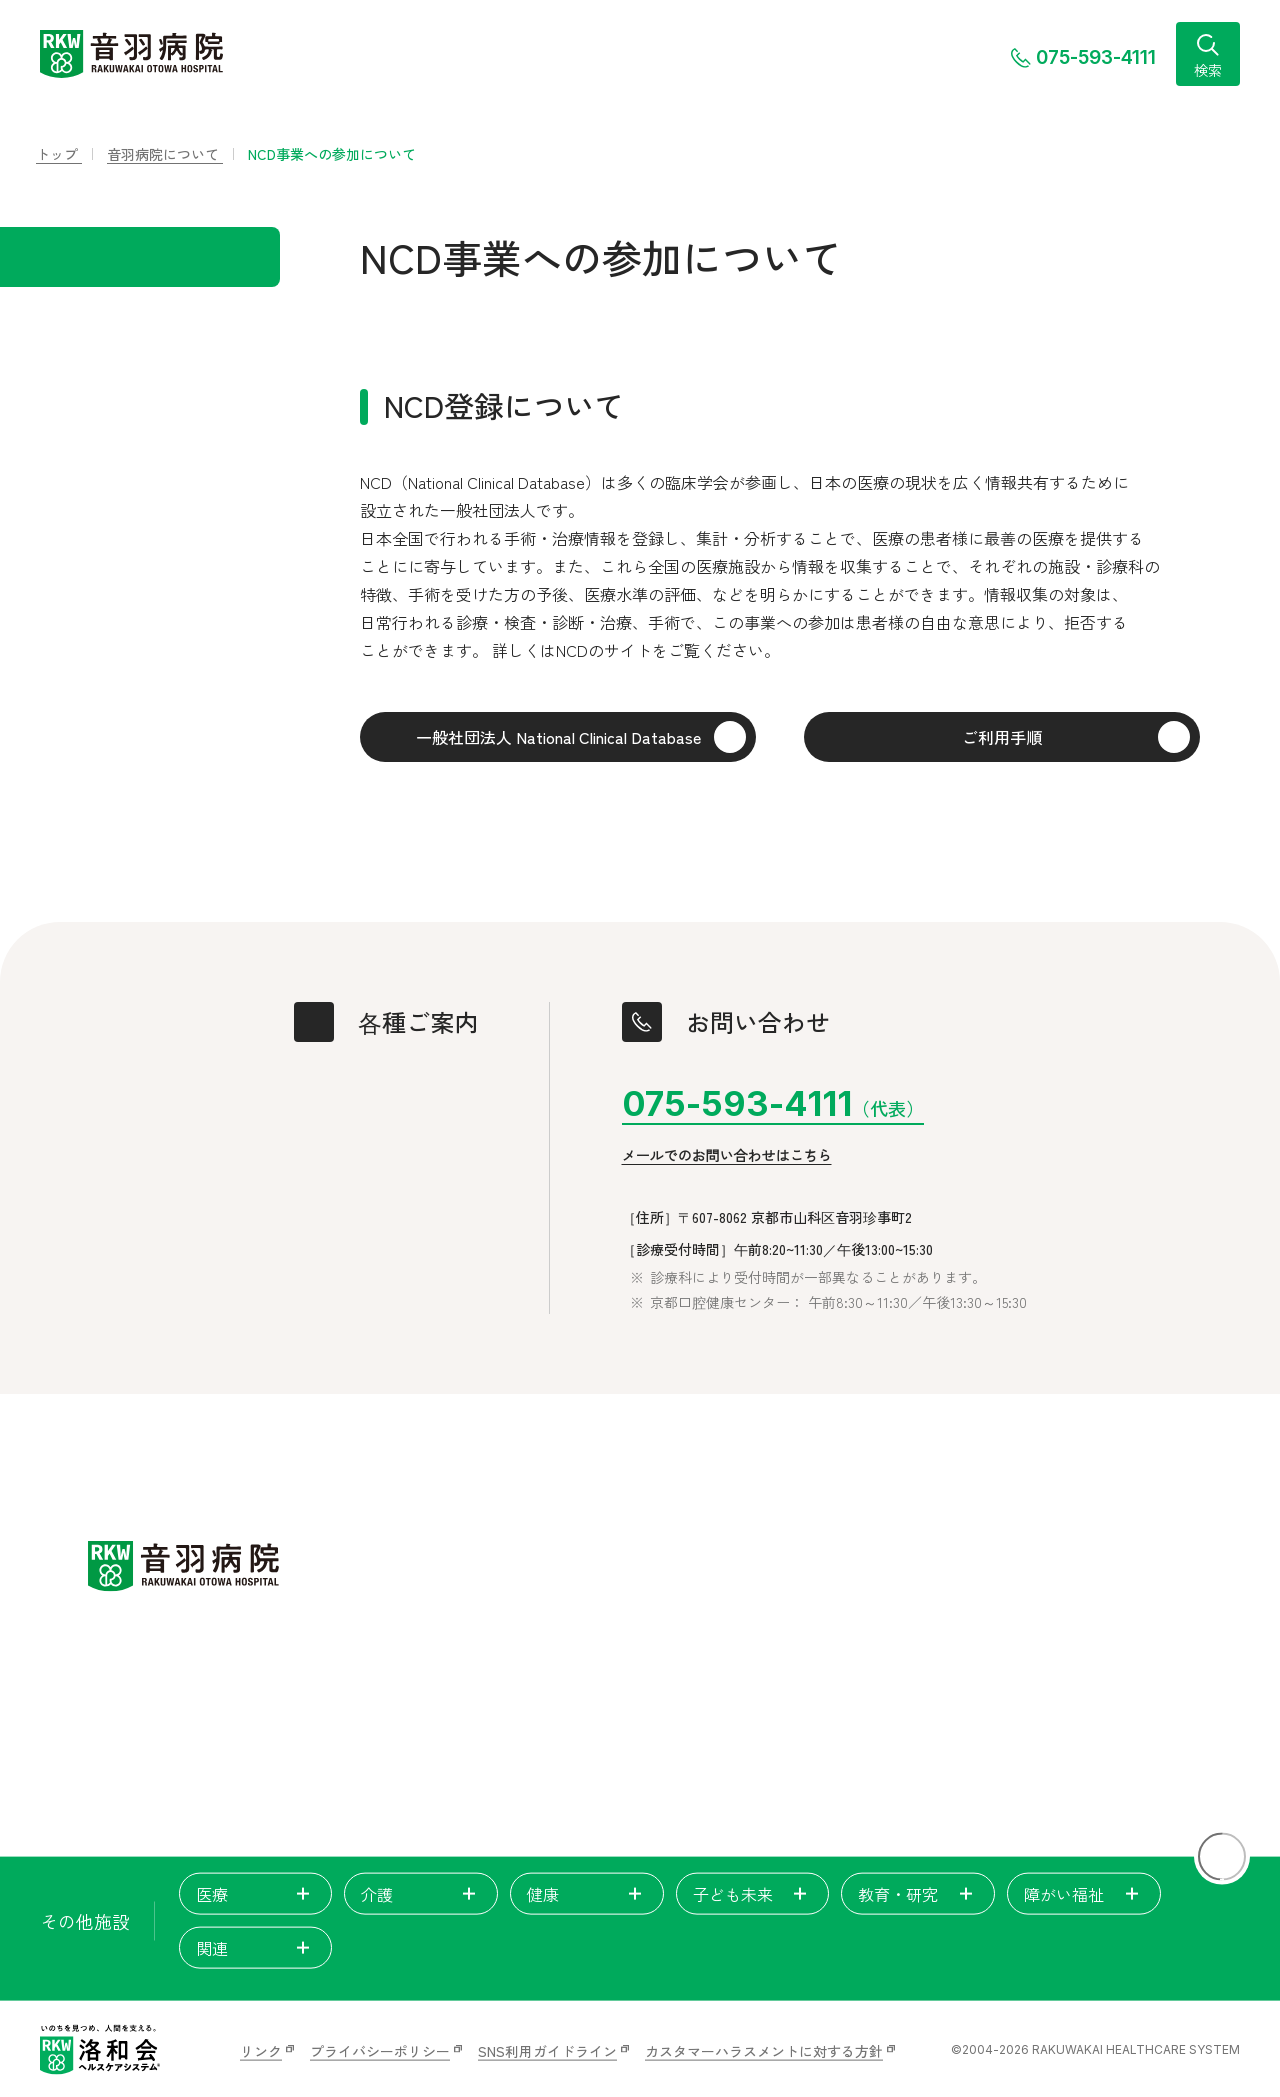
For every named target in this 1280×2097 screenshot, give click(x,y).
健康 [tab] (587, 1894)
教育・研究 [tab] (918, 1894)
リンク (261, 2051)
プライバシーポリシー (380, 2051)
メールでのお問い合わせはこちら (727, 1156)
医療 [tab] (256, 1894)
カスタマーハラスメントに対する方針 (764, 2051)
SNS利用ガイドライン (547, 2051)
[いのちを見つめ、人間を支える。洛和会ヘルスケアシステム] (100, 2050)
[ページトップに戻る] (1222, 1857)
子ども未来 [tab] (753, 1894)
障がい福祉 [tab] (1084, 1894)
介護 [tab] (421, 1894)
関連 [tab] (256, 1948)
